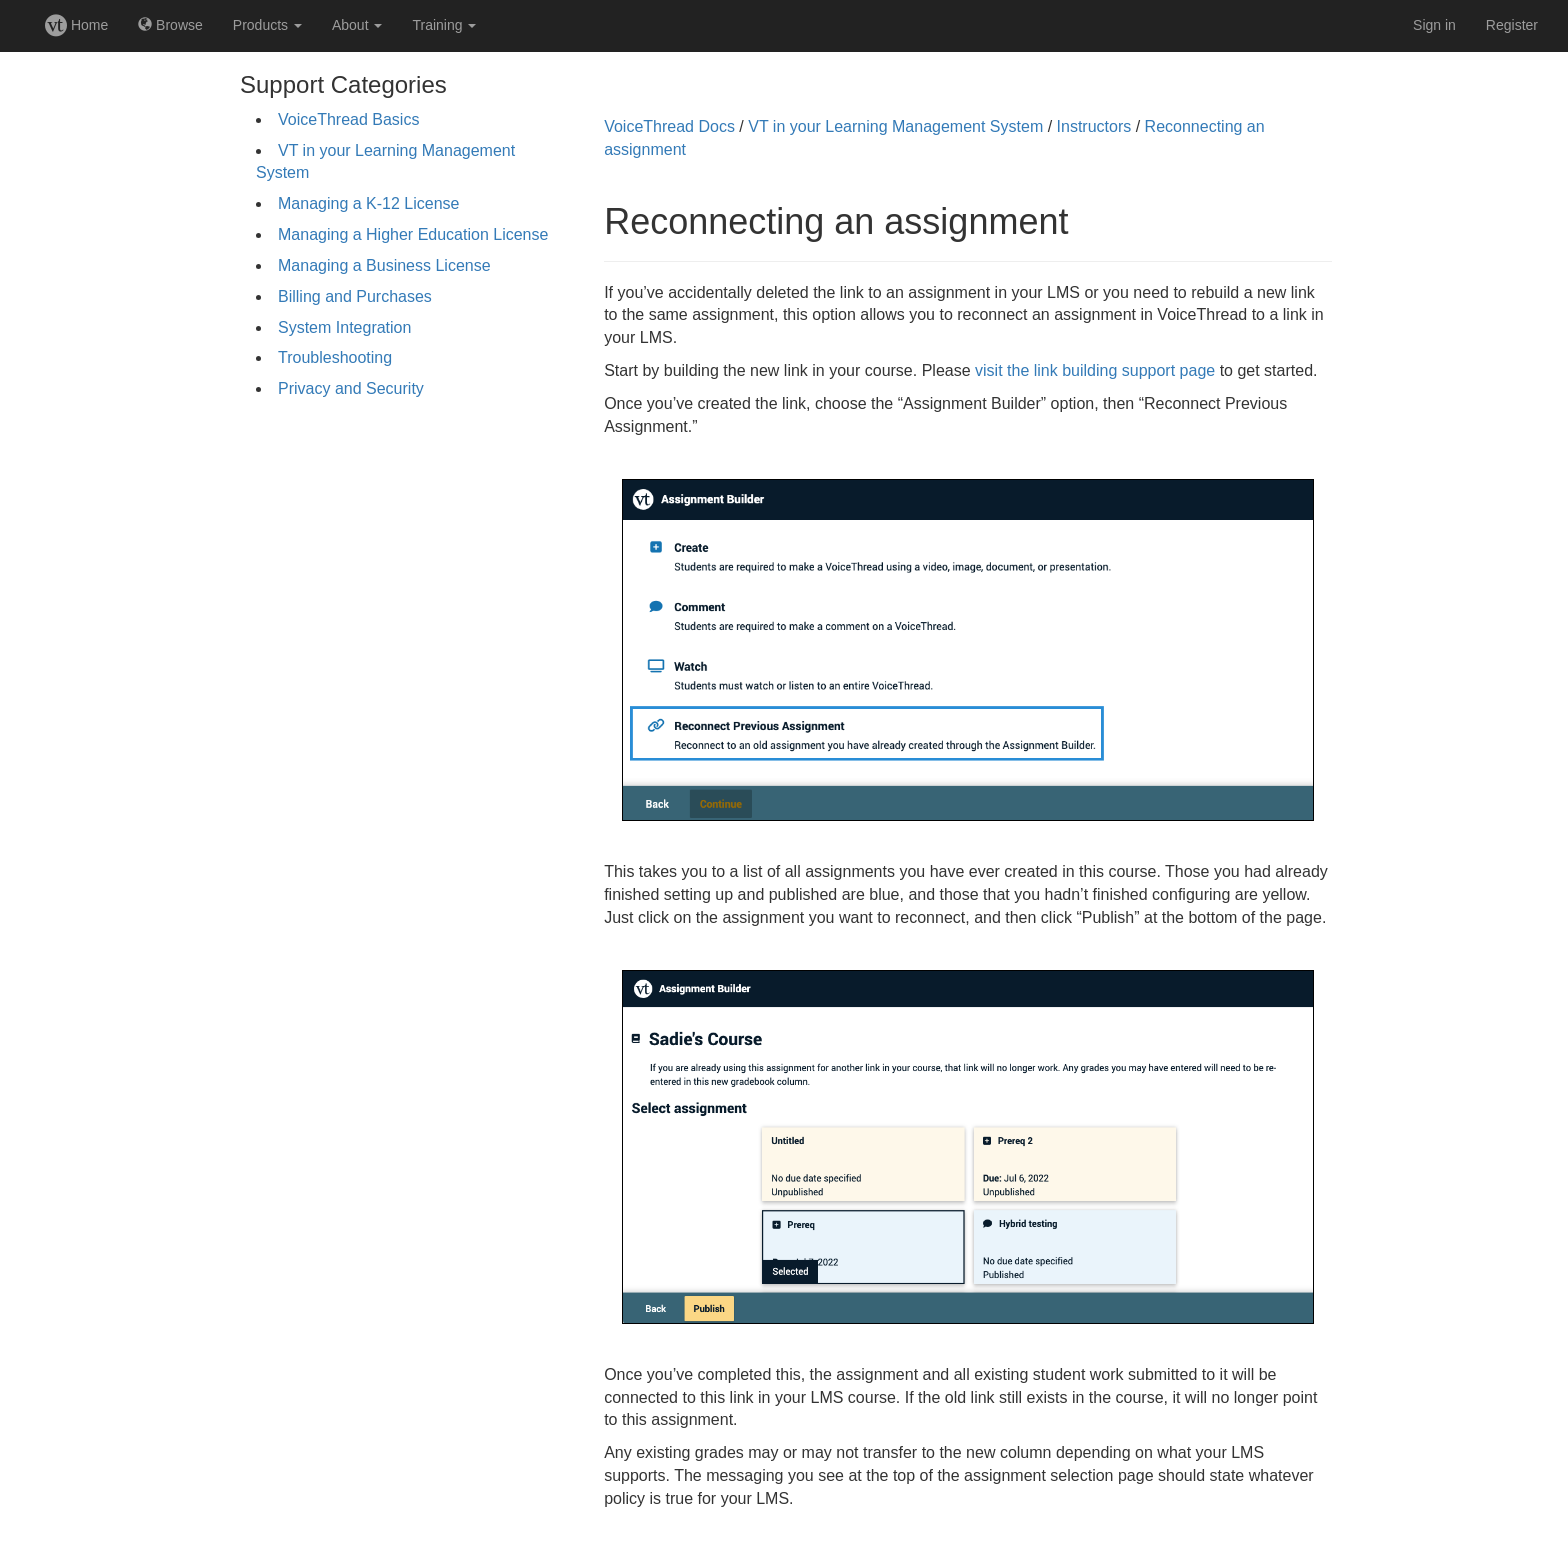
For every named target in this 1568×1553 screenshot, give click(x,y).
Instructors (1094, 126)
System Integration (344, 327)
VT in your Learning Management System (895, 126)
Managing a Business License (384, 265)
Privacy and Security (351, 388)
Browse (170, 25)
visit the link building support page (1095, 370)
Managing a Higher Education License (413, 234)
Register (1512, 25)
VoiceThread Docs (669, 126)
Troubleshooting (335, 357)
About (357, 25)
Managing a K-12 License (368, 203)
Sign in (1434, 25)
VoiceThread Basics (348, 119)
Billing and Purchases (355, 296)
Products (267, 25)
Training (444, 25)
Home (76, 25)
